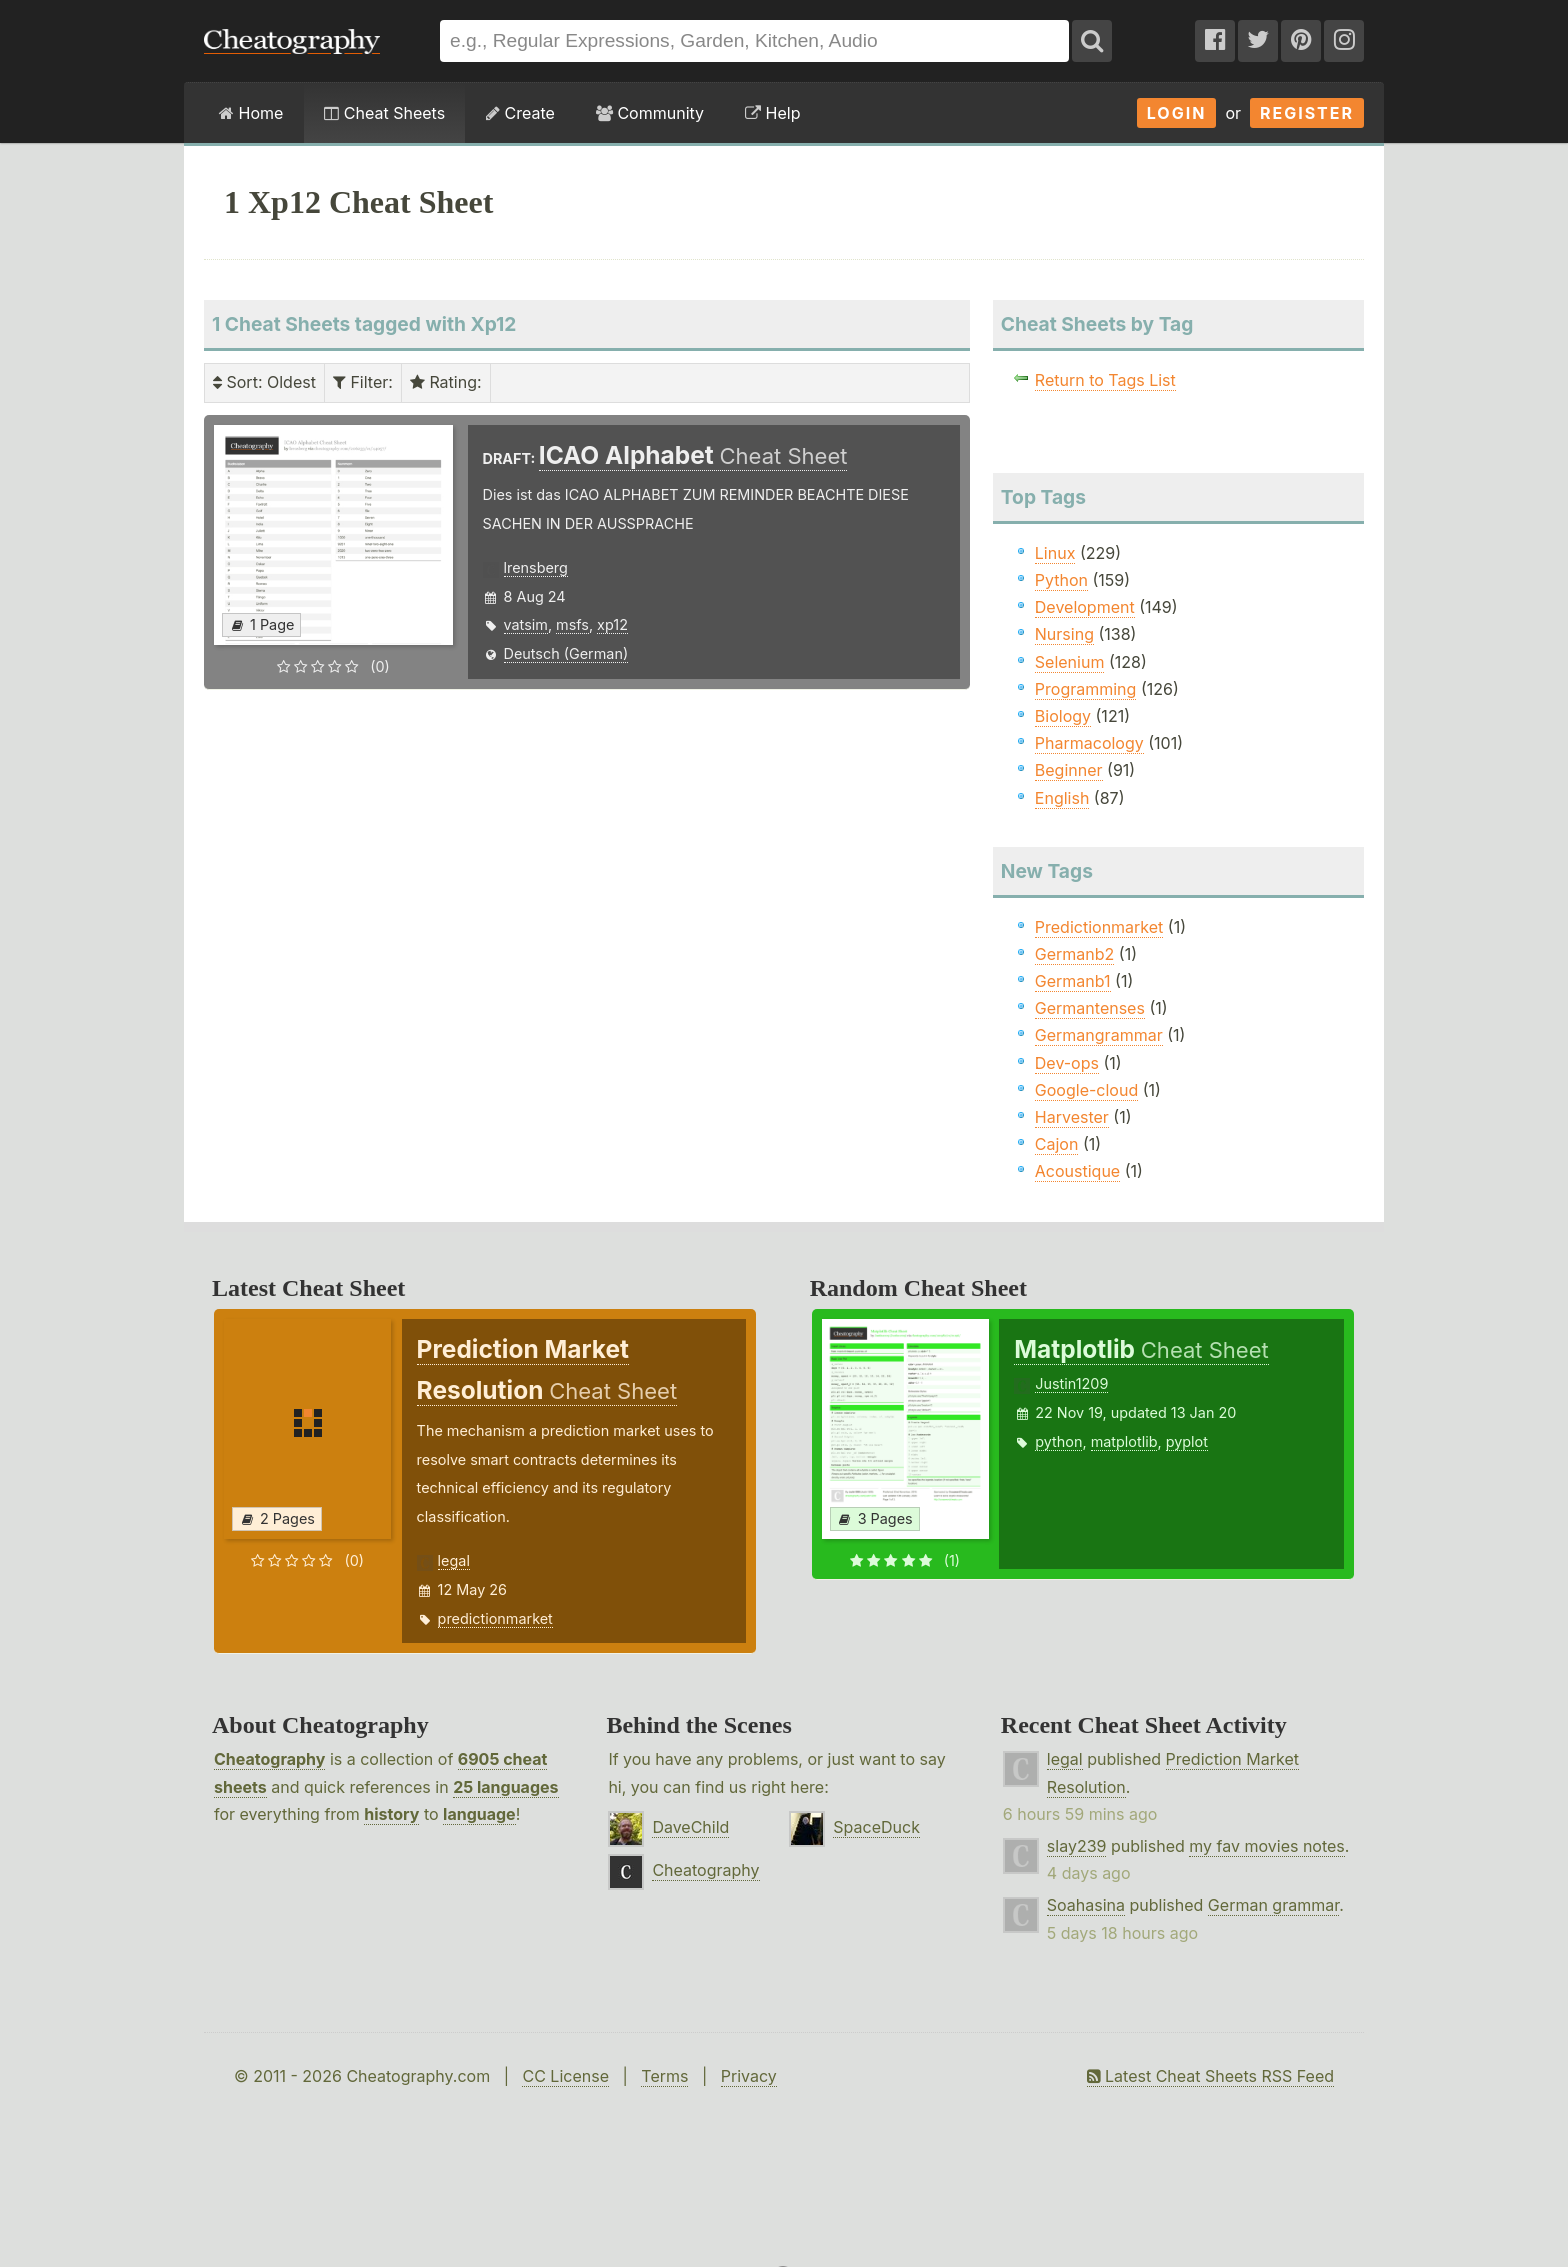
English (1062, 798)
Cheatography (269, 1759)
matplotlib (1124, 1441)
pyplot (1187, 1441)
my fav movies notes (1267, 1846)
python (1058, 1441)
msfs (572, 624)
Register (1307, 113)
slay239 (1077, 1846)
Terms (664, 2076)
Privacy (749, 2076)
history (391, 1814)
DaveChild (690, 1827)
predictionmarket (495, 1618)
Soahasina (1086, 1905)
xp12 (612, 624)
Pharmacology (1089, 743)
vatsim (526, 624)
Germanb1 (1073, 981)
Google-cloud (1086, 1090)
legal (454, 1560)
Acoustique (1077, 1171)
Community (650, 113)
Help (772, 113)
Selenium (1070, 662)
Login (1177, 113)
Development (1085, 607)
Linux (1055, 553)
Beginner (1069, 770)
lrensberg (536, 567)
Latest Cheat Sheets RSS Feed (1210, 2076)
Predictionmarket (1099, 927)
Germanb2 (1075, 954)
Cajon (1057, 1144)
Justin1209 (1071, 1383)
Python (1061, 580)
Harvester (1072, 1117)
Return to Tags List (1105, 380)
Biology (1063, 716)
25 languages (505, 1787)
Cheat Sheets (384, 113)
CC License (565, 2076)
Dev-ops (1067, 1063)
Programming (1086, 689)
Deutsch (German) (566, 653)
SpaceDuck (876, 1827)
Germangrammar (1099, 1035)
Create (520, 113)
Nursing (1064, 634)
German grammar (1273, 1905)
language (479, 1814)
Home (251, 113)
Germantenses (1090, 1008)
